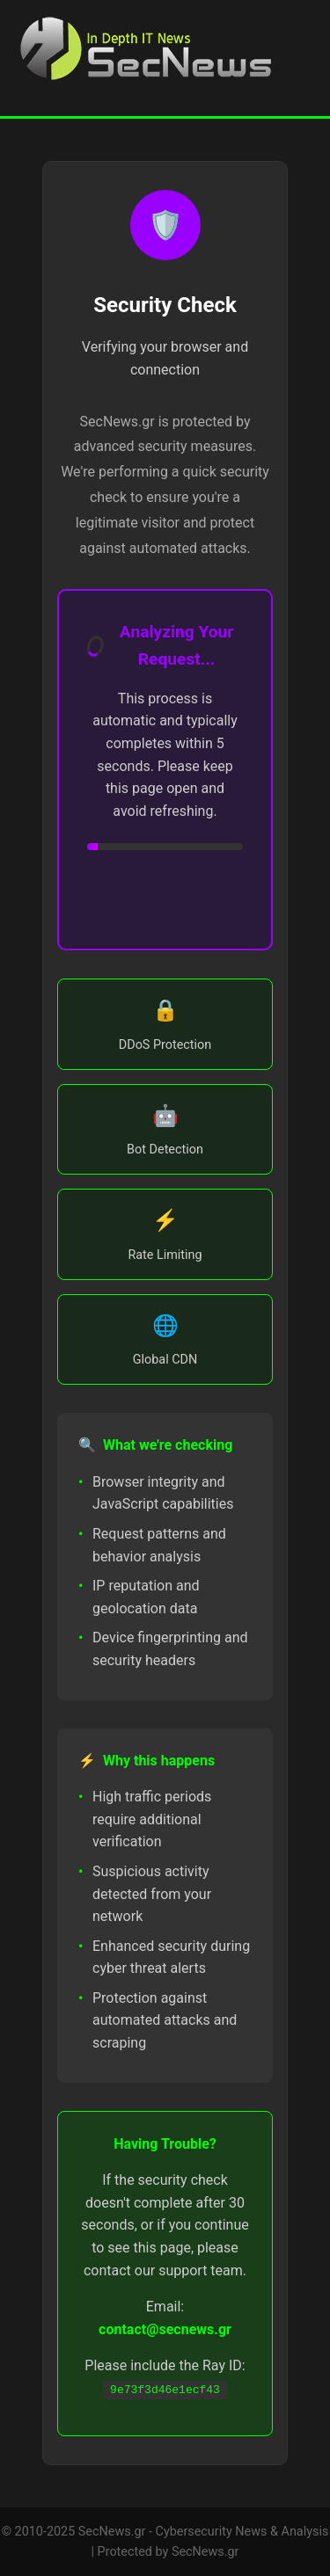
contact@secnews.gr (165, 2329)
